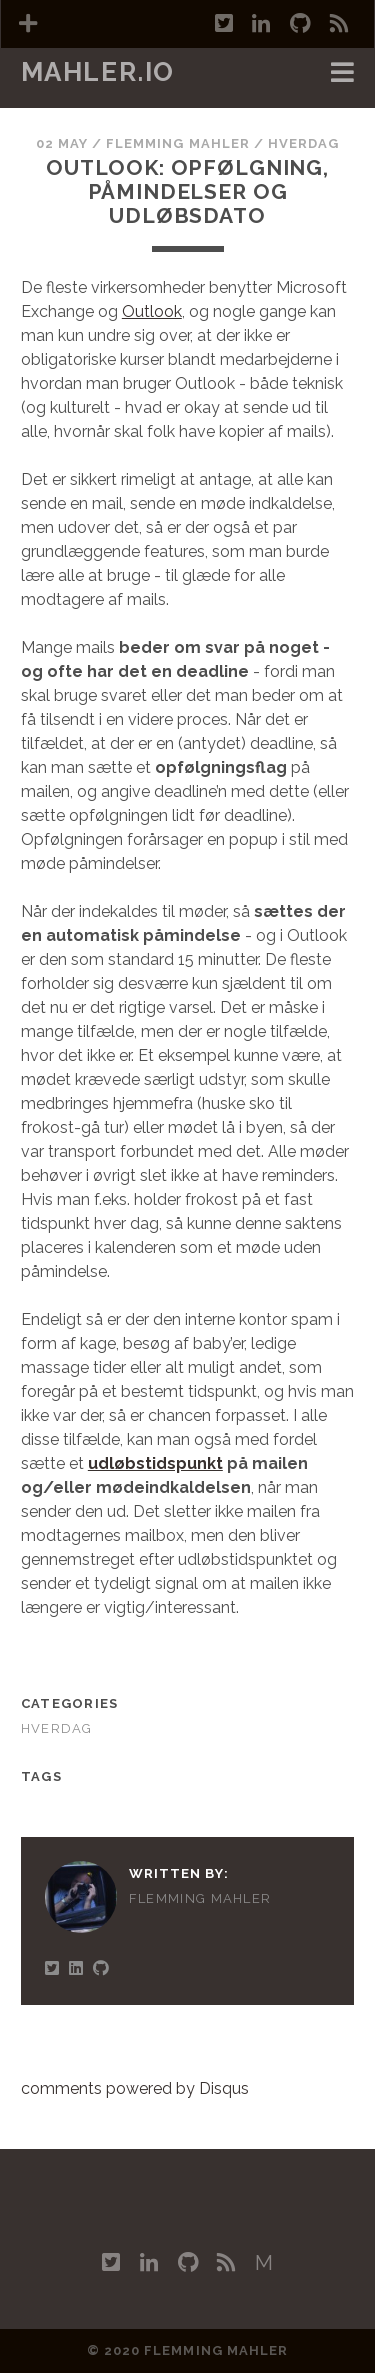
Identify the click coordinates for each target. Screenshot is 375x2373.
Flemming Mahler (178, 143)
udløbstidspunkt (155, 1463)
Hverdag (303, 143)
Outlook (152, 311)
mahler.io (98, 72)
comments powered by (135, 2088)
